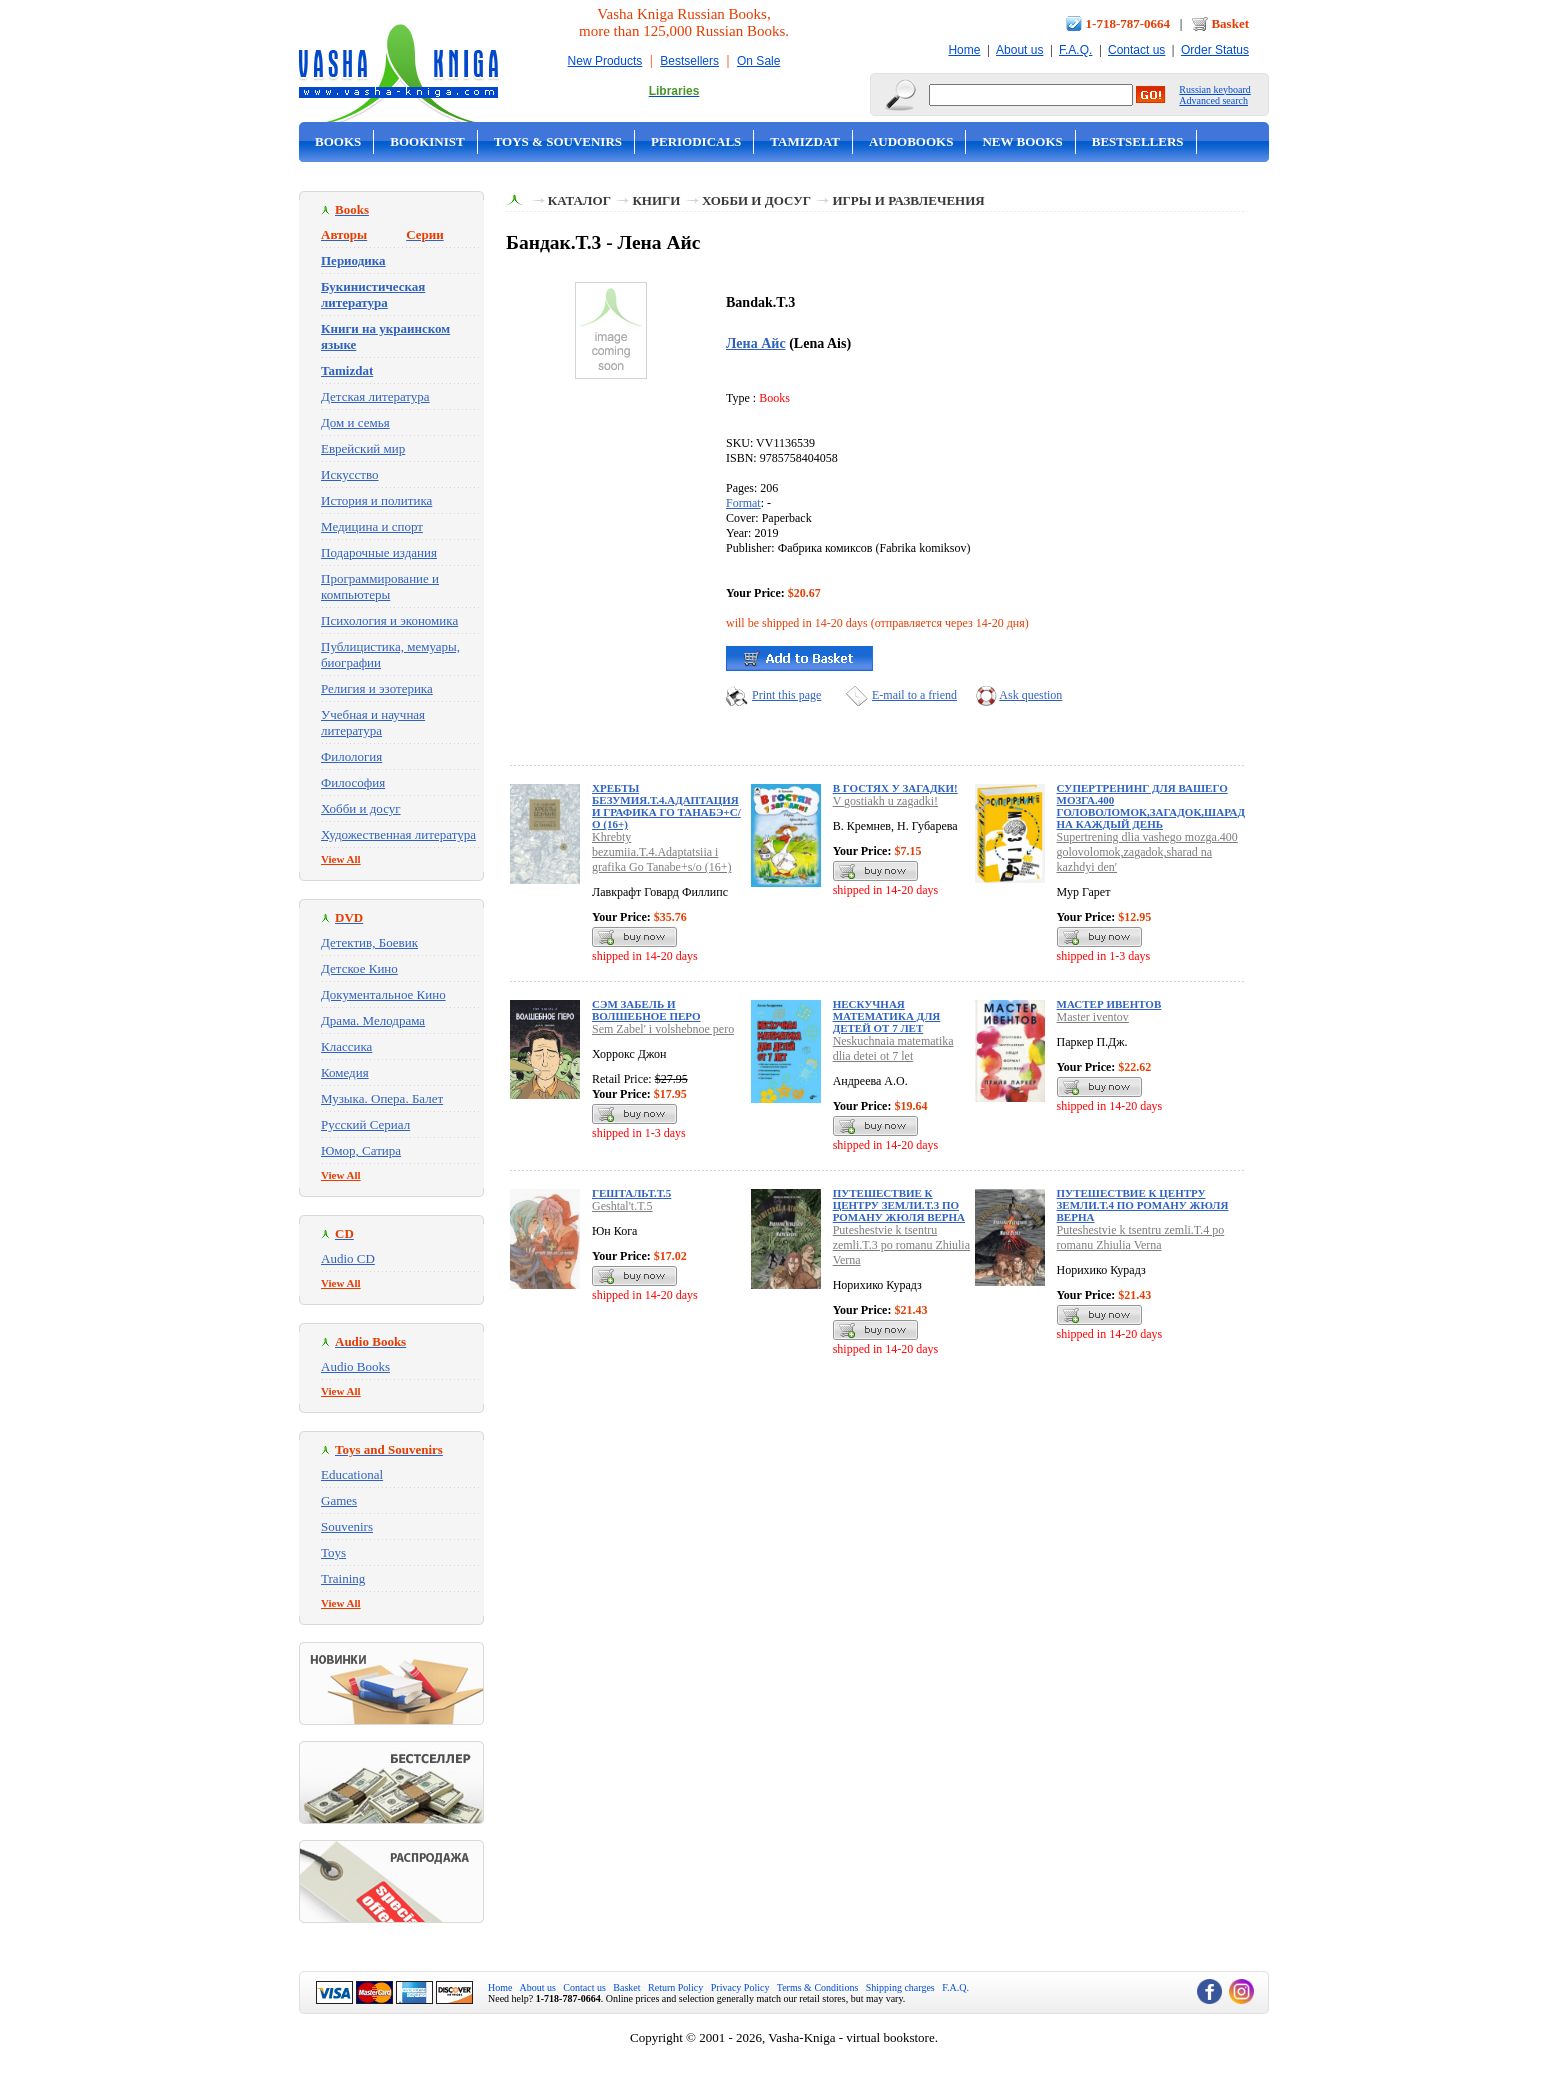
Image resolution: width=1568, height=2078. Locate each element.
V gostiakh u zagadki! (885, 801)
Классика (346, 1046)
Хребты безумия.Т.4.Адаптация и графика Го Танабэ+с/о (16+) (666, 806)
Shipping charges (900, 1987)
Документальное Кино (383, 994)
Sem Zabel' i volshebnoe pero (663, 1029)
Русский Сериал (365, 1124)
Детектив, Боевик (369, 942)
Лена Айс (756, 343)
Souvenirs (347, 1526)
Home (964, 50)
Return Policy (675, 1987)
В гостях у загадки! (895, 788)
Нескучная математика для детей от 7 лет (887, 1016)
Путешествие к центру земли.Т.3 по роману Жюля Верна (899, 1205)
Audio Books (355, 1366)
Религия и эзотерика (377, 688)
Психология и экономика (389, 620)
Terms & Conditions (818, 1987)
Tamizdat (805, 141)
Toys (333, 1552)
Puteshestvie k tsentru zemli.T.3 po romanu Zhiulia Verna (901, 1245)
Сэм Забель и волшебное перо (646, 1010)
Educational (352, 1474)
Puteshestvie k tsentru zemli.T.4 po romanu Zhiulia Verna (1141, 1237)
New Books (1022, 141)
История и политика (376, 500)
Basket (1230, 23)
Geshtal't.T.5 (622, 1206)
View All (341, 859)
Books (338, 141)
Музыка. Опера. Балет (382, 1098)
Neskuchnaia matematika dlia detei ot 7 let (893, 1048)
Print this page (786, 695)
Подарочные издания (379, 552)
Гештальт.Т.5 (631, 1193)
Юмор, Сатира (361, 1150)
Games (339, 1500)
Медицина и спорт (372, 526)
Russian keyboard (1214, 89)
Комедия (345, 1072)
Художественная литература (398, 834)
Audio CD (348, 1258)
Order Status (1215, 50)
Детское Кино (359, 968)
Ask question (1030, 695)
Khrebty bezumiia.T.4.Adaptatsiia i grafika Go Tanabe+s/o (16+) (661, 852)
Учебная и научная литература (373, 722)
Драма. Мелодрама (373, 1020)
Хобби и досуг (361, 808)
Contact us (1136, 50)
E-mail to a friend (914, 695)
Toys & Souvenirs (558, 141)
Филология (351, 756)
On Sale (758, 61)
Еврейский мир (363, 448)
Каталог (579, 200)
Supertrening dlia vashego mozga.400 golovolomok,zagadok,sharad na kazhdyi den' (1147, 852)
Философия (353, 782)
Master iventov (1093, 1017)
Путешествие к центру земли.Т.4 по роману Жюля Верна (1143, 1205)
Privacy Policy (740, 1987)
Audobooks (911, 141)
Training (343, 1578)
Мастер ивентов (1109, 1004)
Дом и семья (355, 422)
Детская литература (375, 396)
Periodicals (696, 141)
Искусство (350, 474)
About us (1019, 50)
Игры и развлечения (908, 200)
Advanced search (1213, 100)
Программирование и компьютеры (380, 586)
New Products (605, 61)
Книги (656, 200)
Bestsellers (689, 61)
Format (743, 503)
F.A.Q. (1075, 50)
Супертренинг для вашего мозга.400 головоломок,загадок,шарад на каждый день (1151, 806)
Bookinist (427, 141)
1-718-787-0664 (1128, 23)
